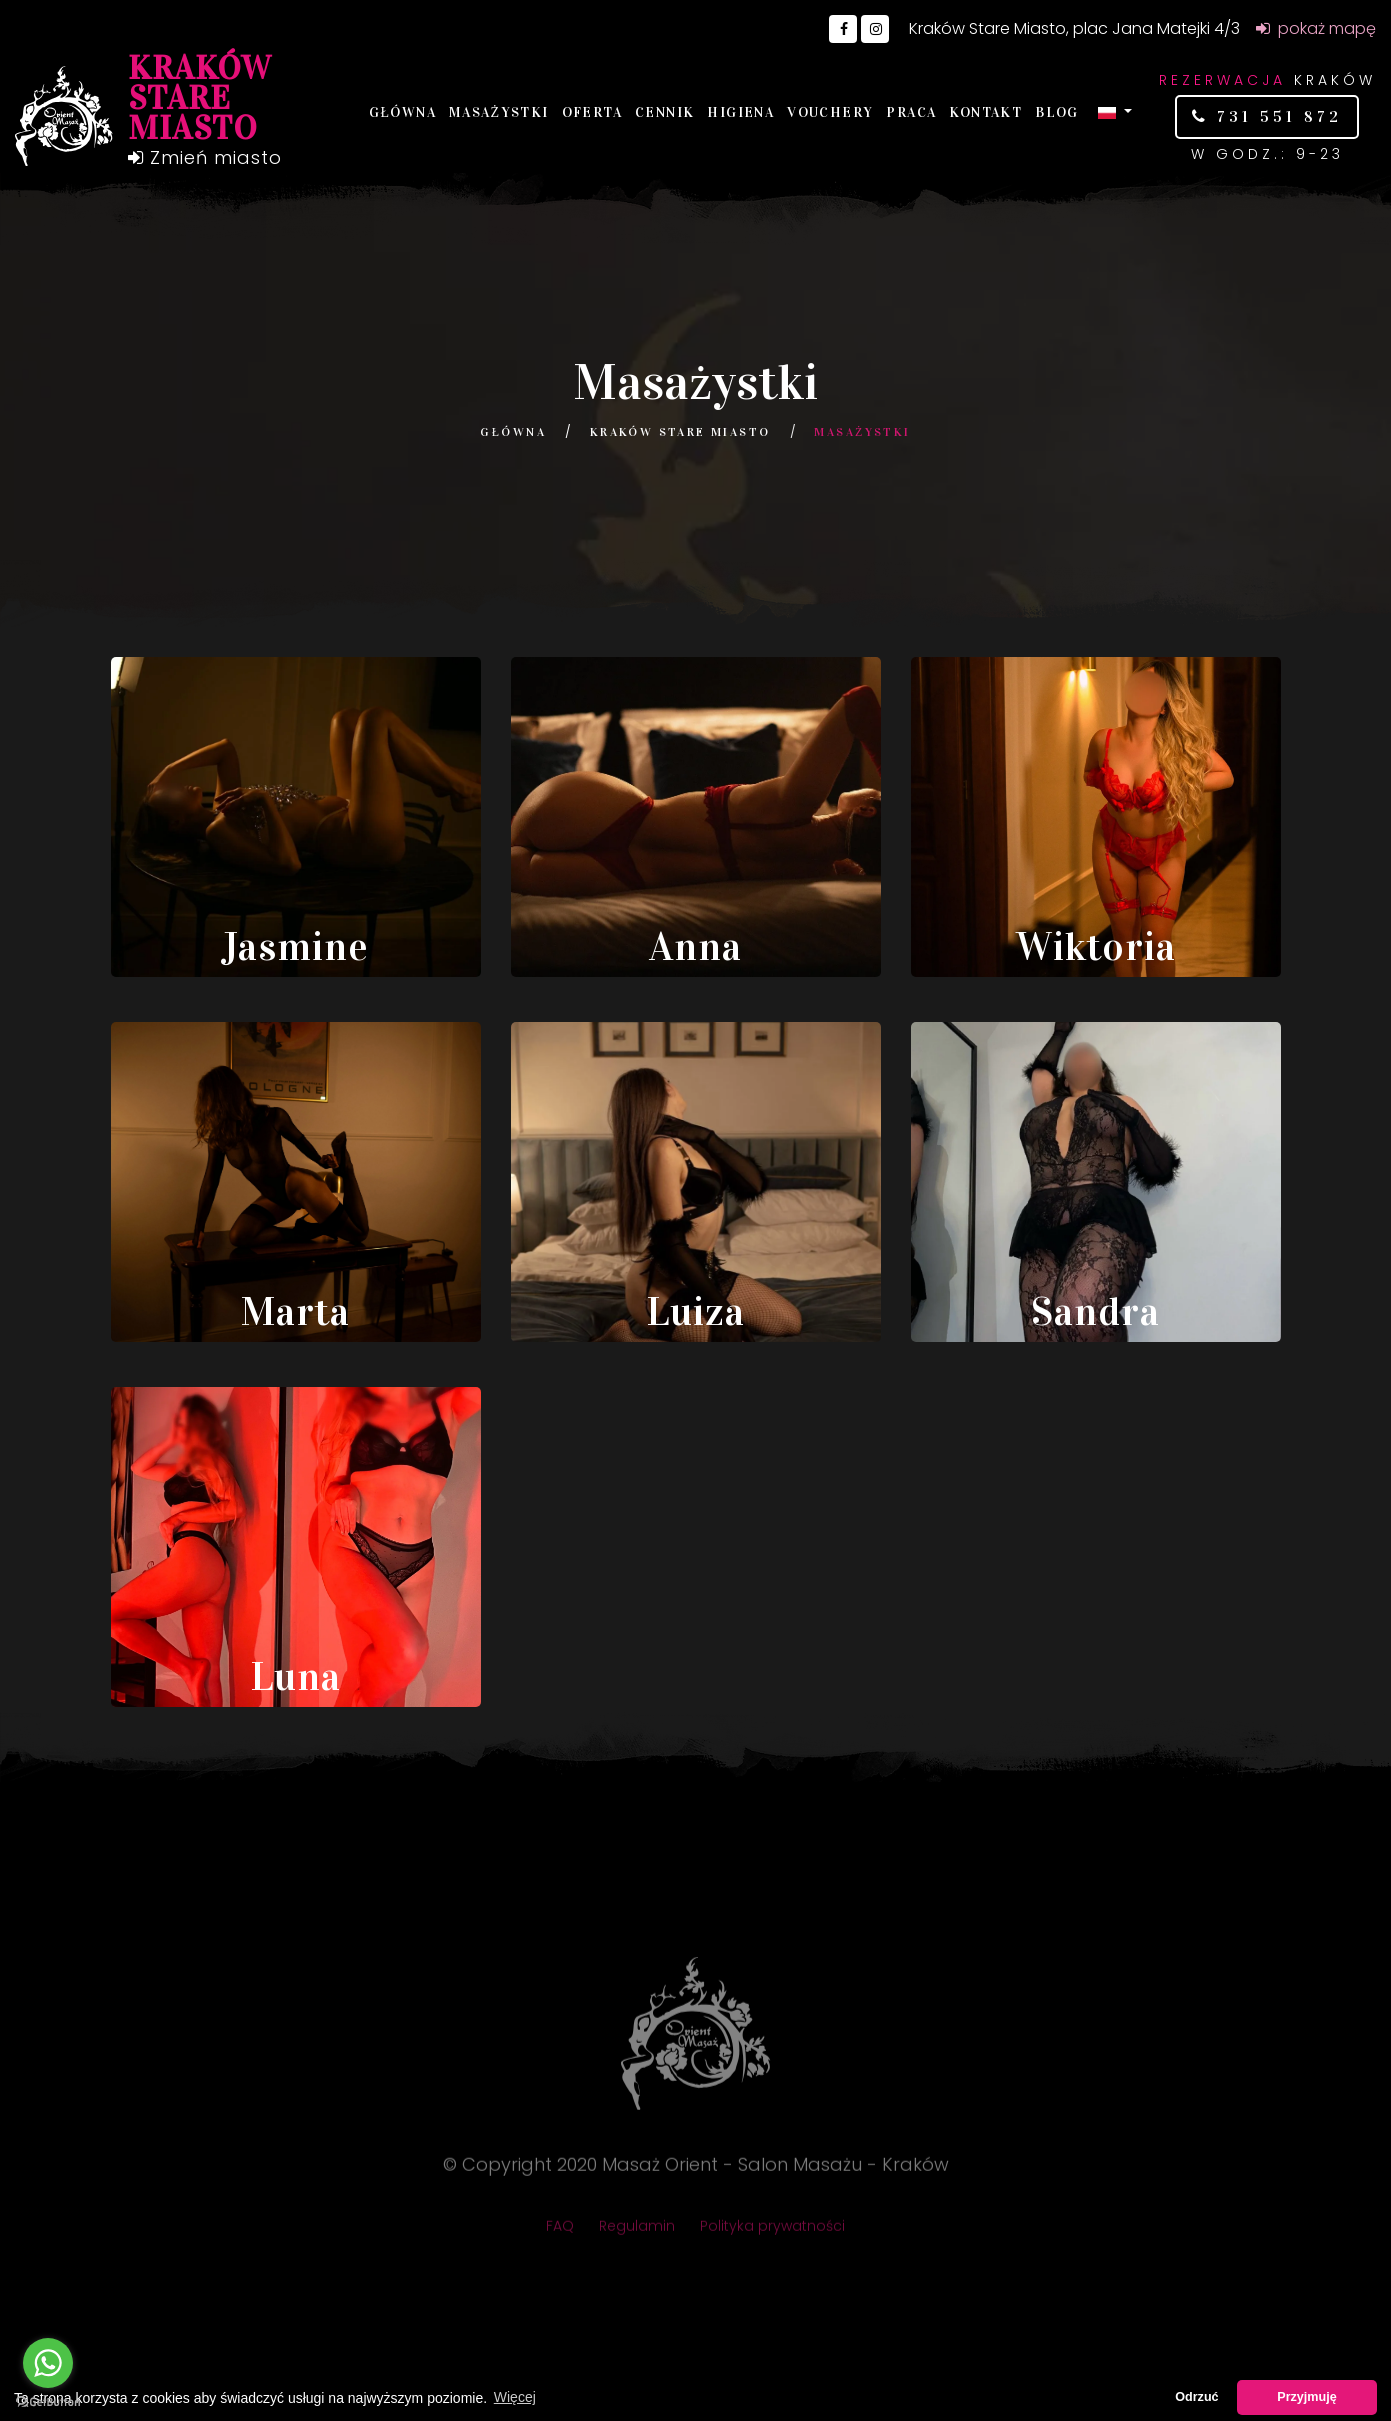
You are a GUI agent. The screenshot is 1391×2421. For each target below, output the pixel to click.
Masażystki (499, 112)
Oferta (592, 112)
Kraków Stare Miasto (680, 432)
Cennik (664, 112)
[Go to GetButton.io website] (48, 2401)
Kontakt (985, 112)
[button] (1115, 112)
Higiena (740, 112)
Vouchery (830, 112)
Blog (1057, 112)
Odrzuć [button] (1196, 2397)
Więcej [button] (515, 2397)
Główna (402, 112)
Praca (911, 112)
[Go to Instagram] (875, 29)
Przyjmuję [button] (1307, 2397)
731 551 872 (1275, 116)
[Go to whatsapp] (48, 2363)
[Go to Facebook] (843, 29)
